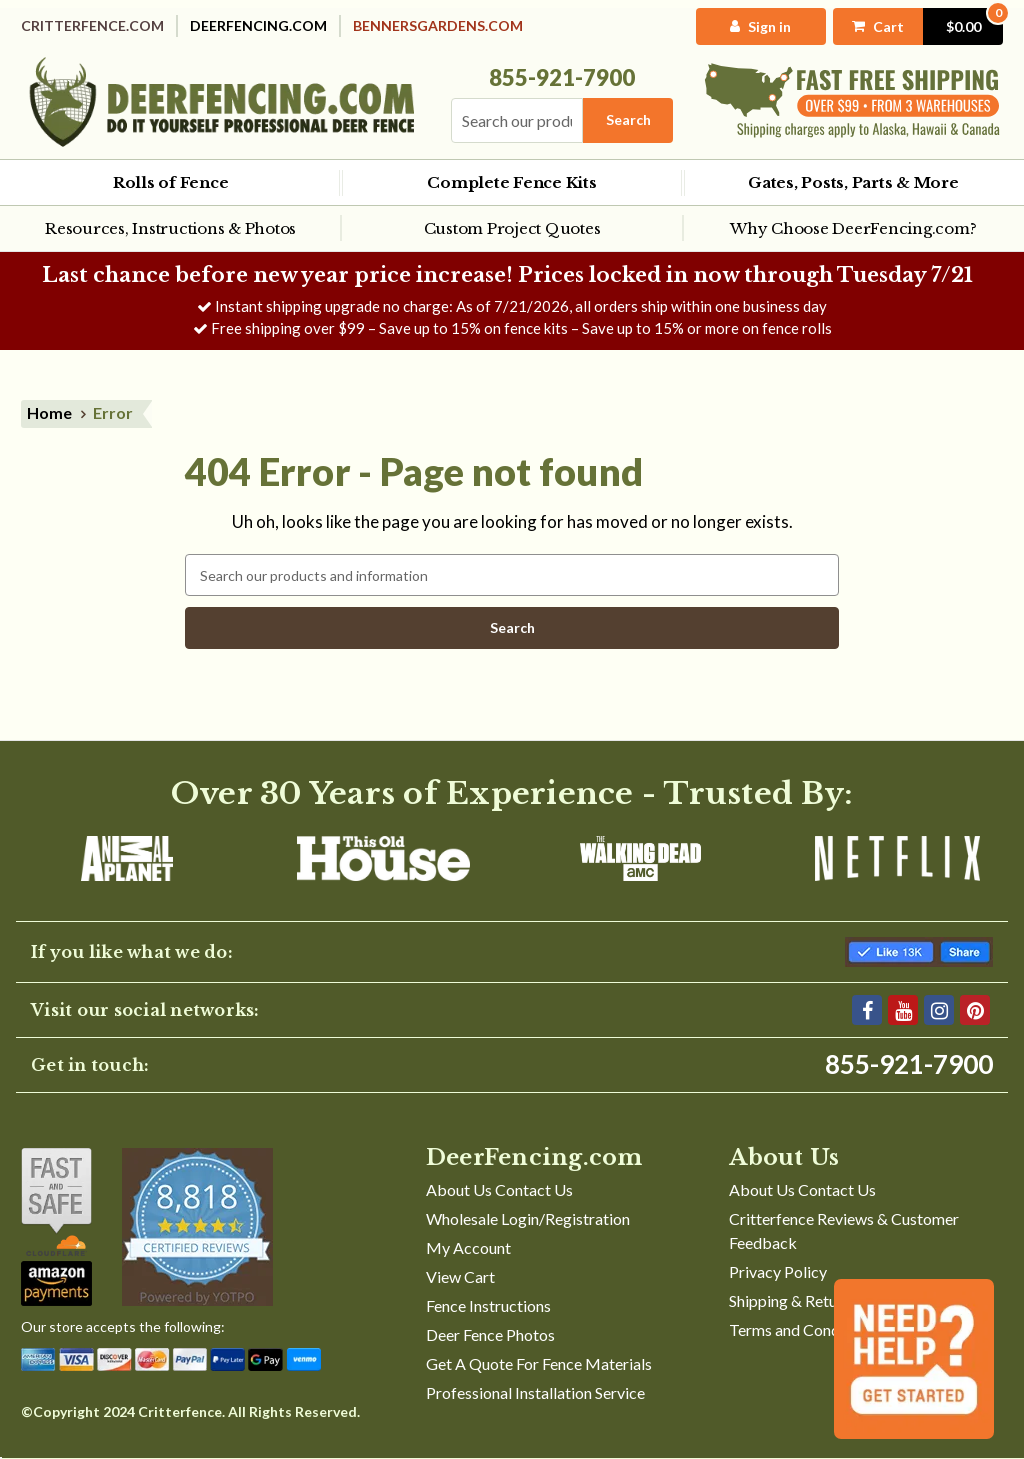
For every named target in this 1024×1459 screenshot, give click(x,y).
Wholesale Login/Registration (528, 1218)
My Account (468, 1247)
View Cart (460, 1276)
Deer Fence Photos (490, 1334)
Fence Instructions (488, 1305)
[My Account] (760, 26)
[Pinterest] (975, 1010)
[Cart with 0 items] (918, 26)
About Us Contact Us (499, 1189)
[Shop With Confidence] (56, 1201)
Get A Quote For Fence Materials (539, 1363)
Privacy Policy (778, 1271)
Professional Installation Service (535, 1392)
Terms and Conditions (803, 1329)
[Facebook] (867, 1010)
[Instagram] (939, 1010)
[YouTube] (903, 1010)
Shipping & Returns (793, 1300)
